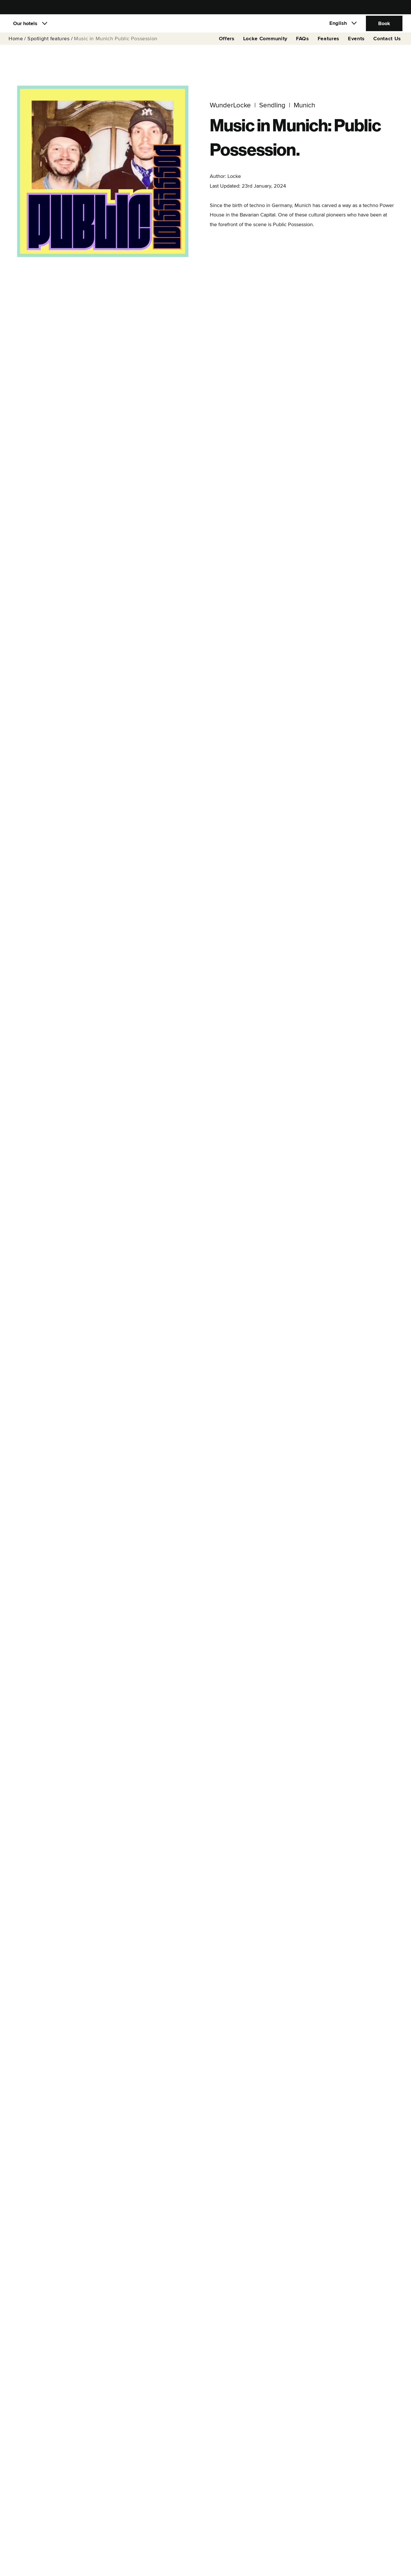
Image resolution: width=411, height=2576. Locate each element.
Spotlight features (48, 46)
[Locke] (205, 27)
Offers (227, 46)
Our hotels (25, 27)
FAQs (302, 46)
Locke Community (265, 46)
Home (16, 46)
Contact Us (387, 46)
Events (356, 46)
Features (328, 46)
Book (384, 27)
